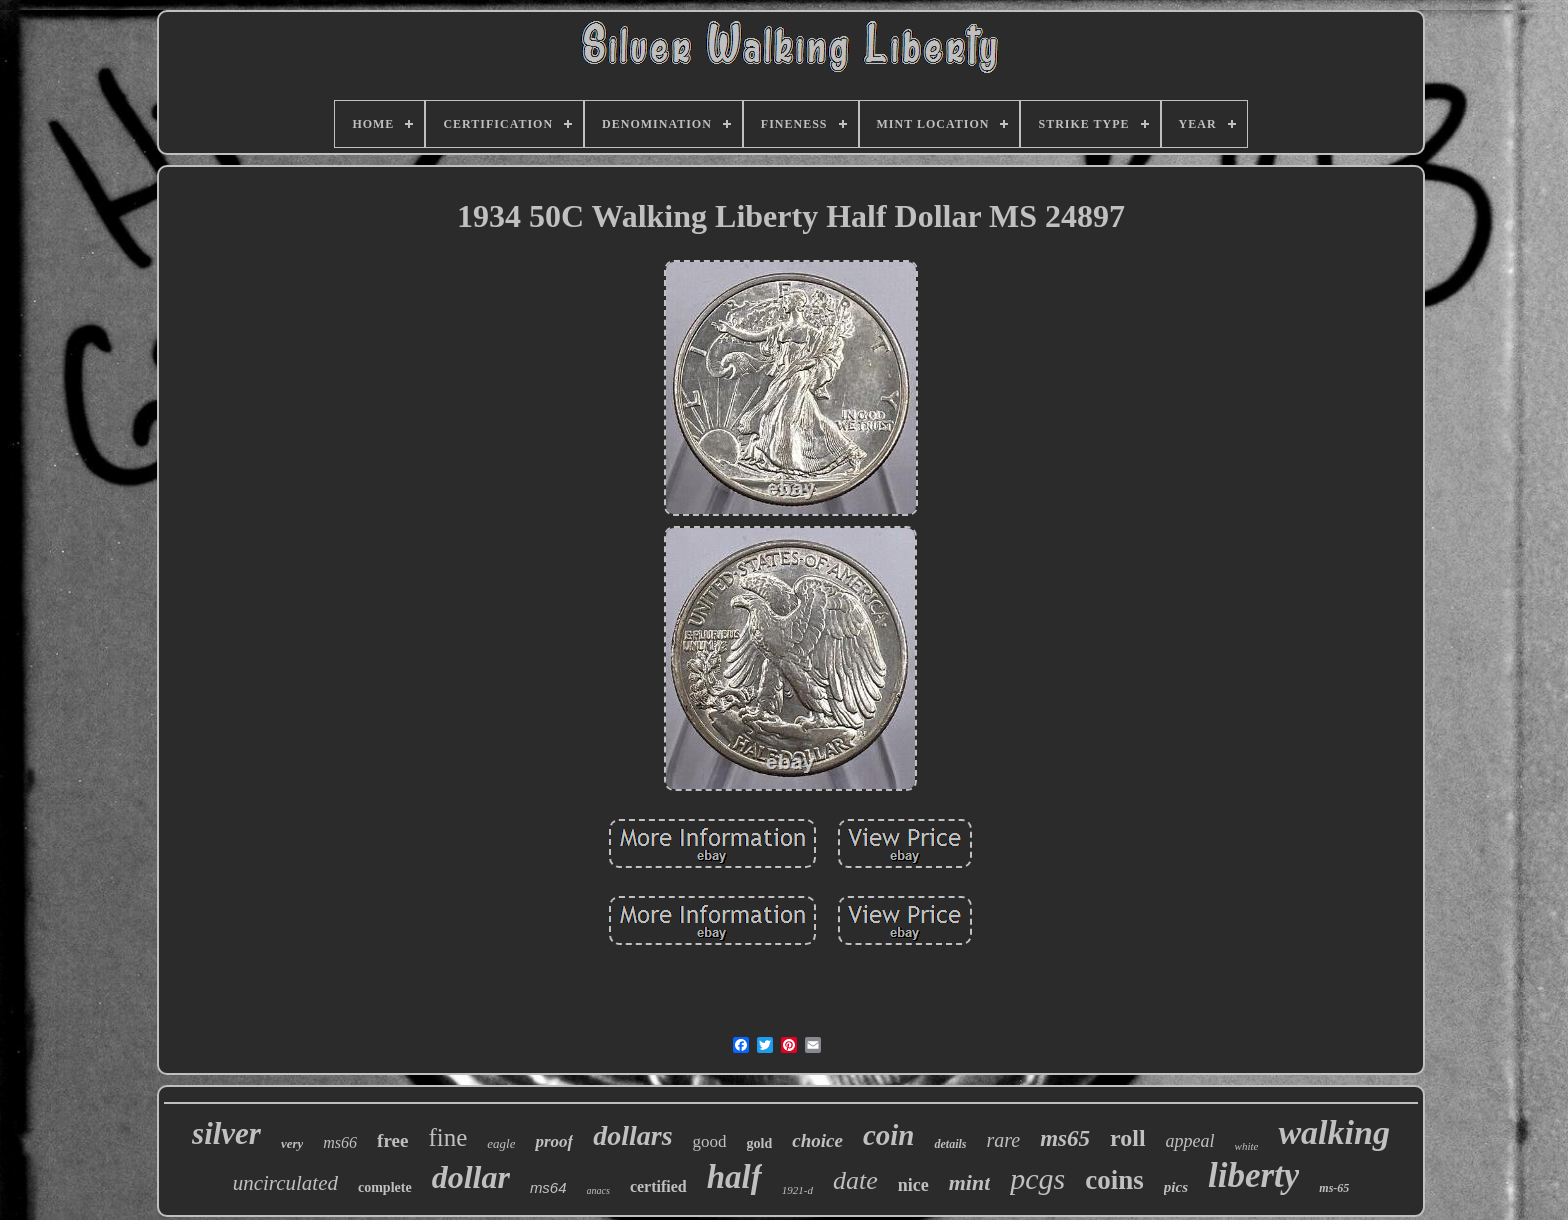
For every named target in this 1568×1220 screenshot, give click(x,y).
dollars (632, 1135)
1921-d (797, 1190)
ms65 (1065, 1138)
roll (1128, 1138)
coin (889, 1135)
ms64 (548, 1187)
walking (1333, 1132)
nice (913, 1185)
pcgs (1037, 1178)
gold (760, 1143)
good (710, 1141)
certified (658, 1186)
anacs (598, 1190)
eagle (501, 1143)
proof (554, 1141)
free (392, 1140)
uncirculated (285, 1183)
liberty (1253, 1175)
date (855, 1180)
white (1247, 1146)
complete (385, 1187)
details (950, 1144)
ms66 (340, 1142)
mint (970, 1182)
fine (447, 1137)
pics (1176, 1187)
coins (1114, 1180)
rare (1003, 1140)
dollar (471, 1177)
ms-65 (1334, 1188)
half (734, 1177)
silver (226, 1133)
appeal (1190, 1141)
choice (817, 1140)
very (292, 1143)
